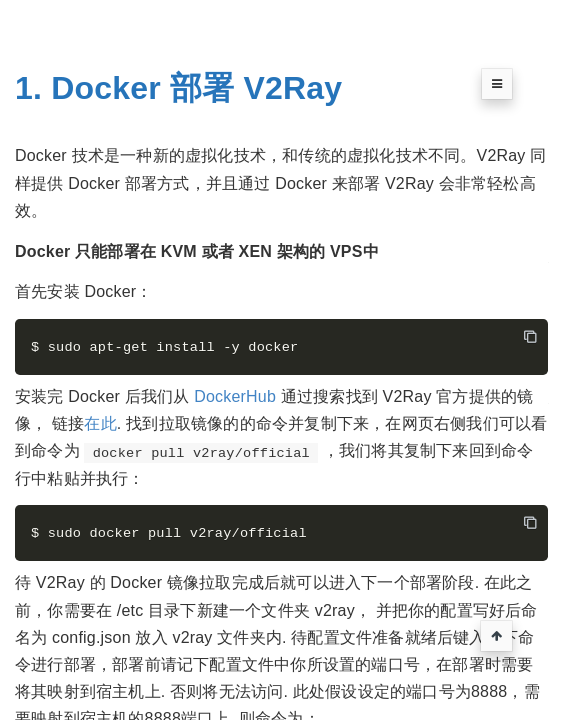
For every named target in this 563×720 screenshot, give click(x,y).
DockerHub (235, 397)
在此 (100, 425)
